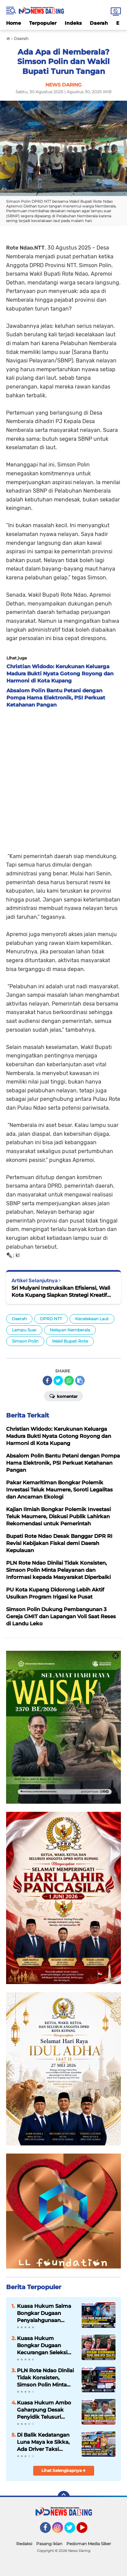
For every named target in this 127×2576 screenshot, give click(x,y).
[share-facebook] (47, 1380)
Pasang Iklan (49, 2543)
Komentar (63, 1396)
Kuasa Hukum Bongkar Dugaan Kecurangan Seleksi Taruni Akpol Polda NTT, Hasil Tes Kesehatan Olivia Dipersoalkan (42, 2345)
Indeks (73, 23)
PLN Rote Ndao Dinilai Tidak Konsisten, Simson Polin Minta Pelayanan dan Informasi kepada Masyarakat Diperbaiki (46, 2377)
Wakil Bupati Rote (70, 1341)
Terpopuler (43, 23)
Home (13, 23)
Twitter (72, 2530)
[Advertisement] (63, 778)
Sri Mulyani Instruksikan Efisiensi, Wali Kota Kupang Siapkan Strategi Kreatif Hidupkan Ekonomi (61, 1292)
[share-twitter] (58, 1380)
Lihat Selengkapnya (63, 2470)
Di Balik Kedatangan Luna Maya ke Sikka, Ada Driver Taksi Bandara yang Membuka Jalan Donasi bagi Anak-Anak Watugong (43, 2442)
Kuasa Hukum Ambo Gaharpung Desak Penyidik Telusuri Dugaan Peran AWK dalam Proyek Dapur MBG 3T (44, 2409)
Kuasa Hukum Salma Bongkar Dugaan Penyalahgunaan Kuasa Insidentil (44, 2313)
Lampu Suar (24, 1329)
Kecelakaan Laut (92, 1318)
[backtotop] (64, 2497)
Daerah (99, 23)
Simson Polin (25, 1341)
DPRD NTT (51, 1318)
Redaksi (24, 2543)
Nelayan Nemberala (70, 1329)
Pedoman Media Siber (88, 2543)
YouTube (87, 2530)
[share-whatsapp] (69, 1380)
